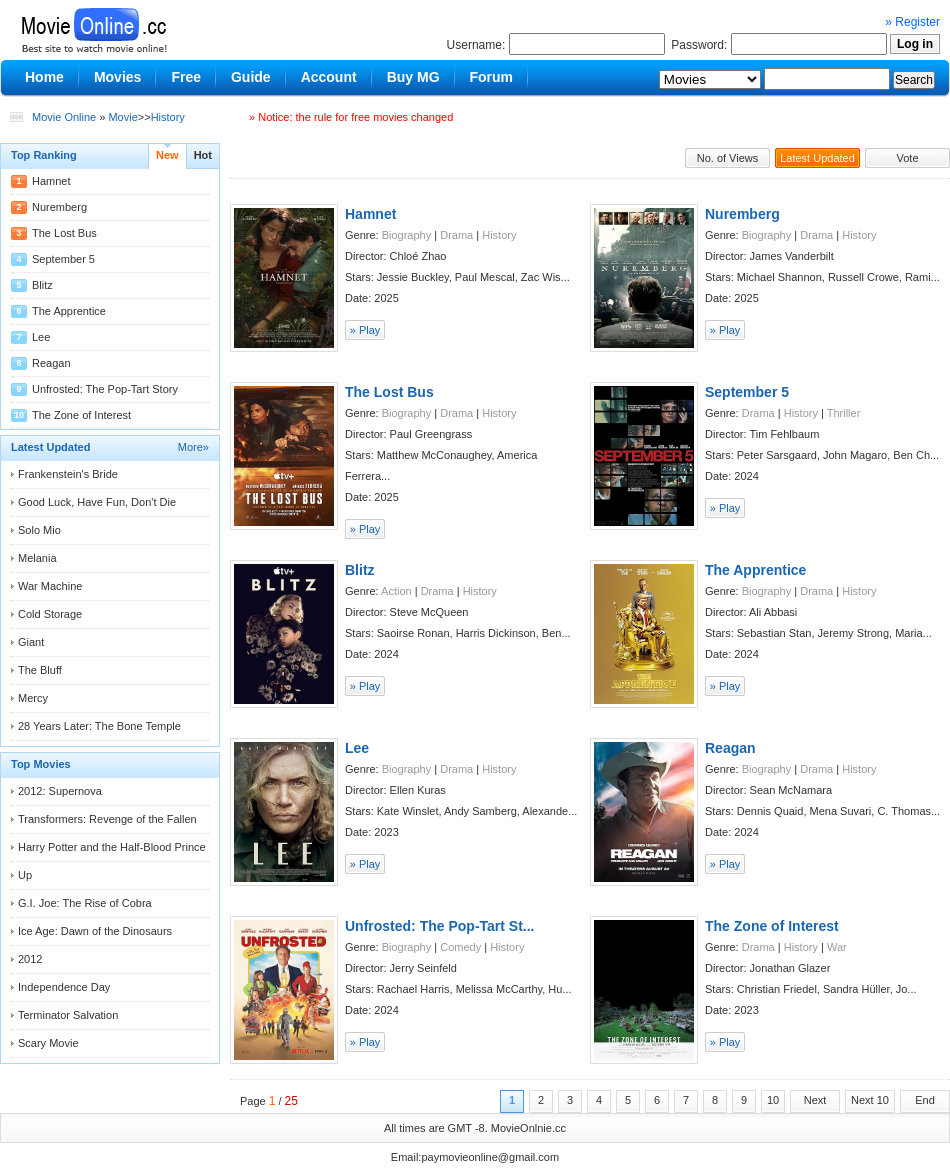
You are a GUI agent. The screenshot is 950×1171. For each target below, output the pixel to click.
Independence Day (64, 987)
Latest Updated (817, 158)
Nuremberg (59, 207)
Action (396, 591)
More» (193, 447)
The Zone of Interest (81, 415)
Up (25, 875)
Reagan (51, 363)
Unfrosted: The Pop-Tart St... (440, 926)
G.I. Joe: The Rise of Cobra (85, 903)
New (167, 155)
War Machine (50, 586)
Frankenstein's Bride (68, 474)
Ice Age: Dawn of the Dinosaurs (95, 931)
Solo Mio (39, 530)
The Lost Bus (64, 233)
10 (773, 1100)
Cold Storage (50, 614)
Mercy (33, 698)
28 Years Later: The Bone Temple (99, 726)
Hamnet (51, 181)
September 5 (63, 259)
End (925, 1100)
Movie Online (64, 117)
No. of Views (728, 158)
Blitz (42, 285)
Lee (41, 337)
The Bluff (40, 670)
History (168, 117)
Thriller (844, 413)
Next (815, 1100)
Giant (31, 642)
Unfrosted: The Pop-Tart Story (105, 389)
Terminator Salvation (68, 1015)
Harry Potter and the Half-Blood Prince (112, 847)
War (837, 947)
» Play (365, 330)
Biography (407, 235)
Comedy (460, 947)
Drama (456, 235)
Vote (907, 158)
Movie (122, 117)
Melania (37, 558)
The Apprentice (69, 311)
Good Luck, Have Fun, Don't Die (97, 502)
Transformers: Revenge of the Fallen (107, 819)
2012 (30, 959)
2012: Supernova (60, 791)
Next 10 (870, 1100)
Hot (203, 155)
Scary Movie (48, 1043)
